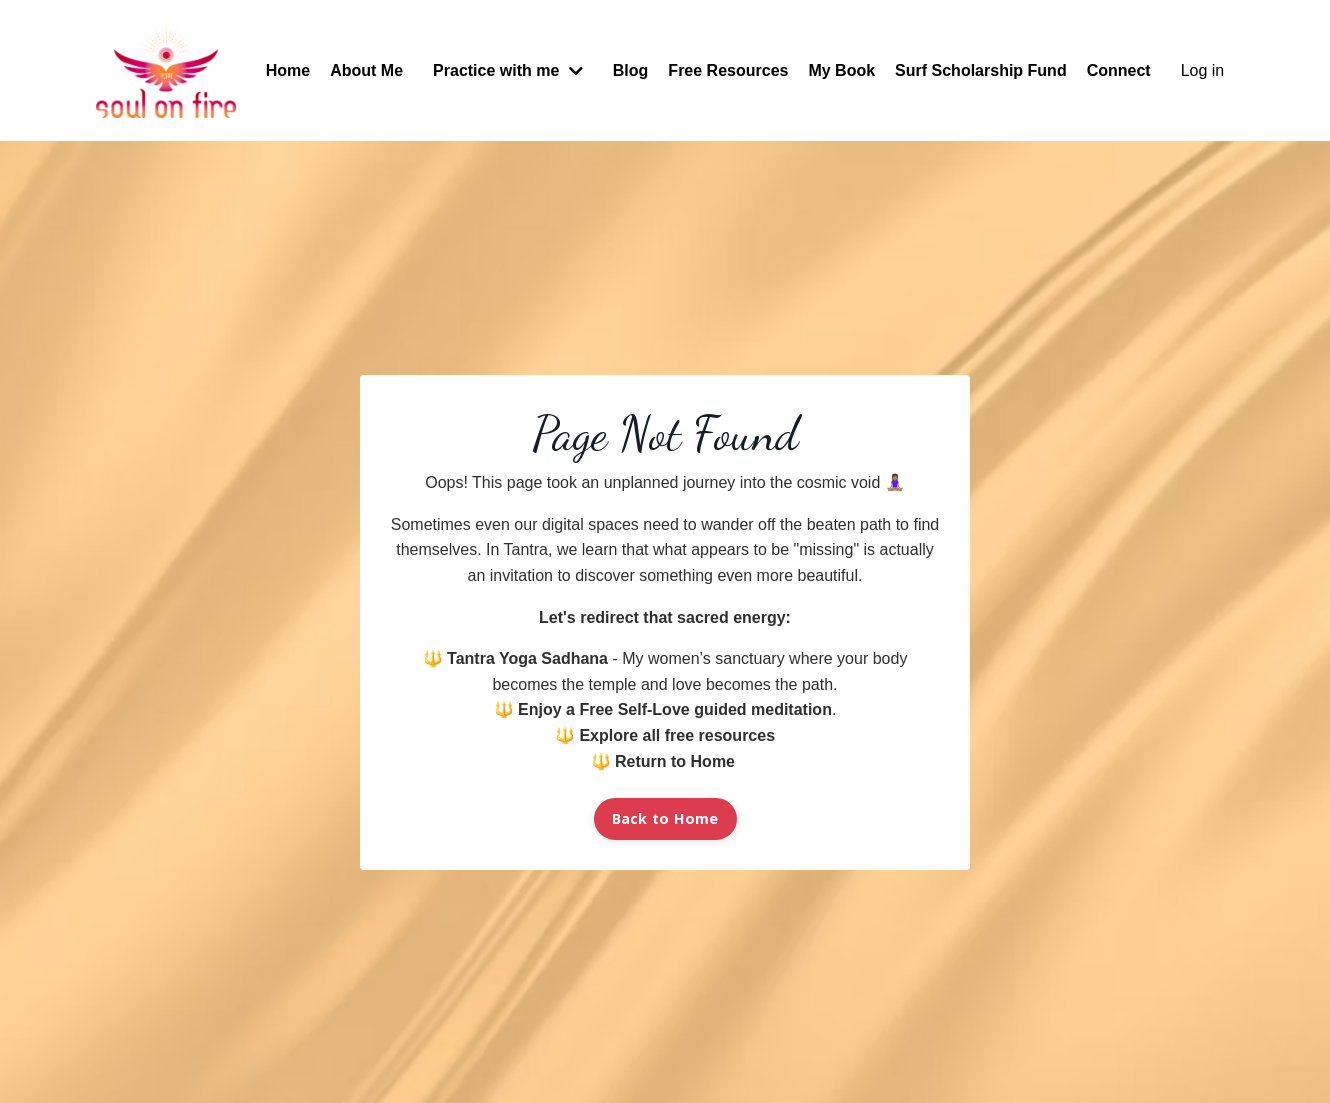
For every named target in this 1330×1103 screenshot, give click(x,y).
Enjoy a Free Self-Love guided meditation (675, 709)
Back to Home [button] (665, 818)
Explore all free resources (677, 735)
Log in (1203, 70)
